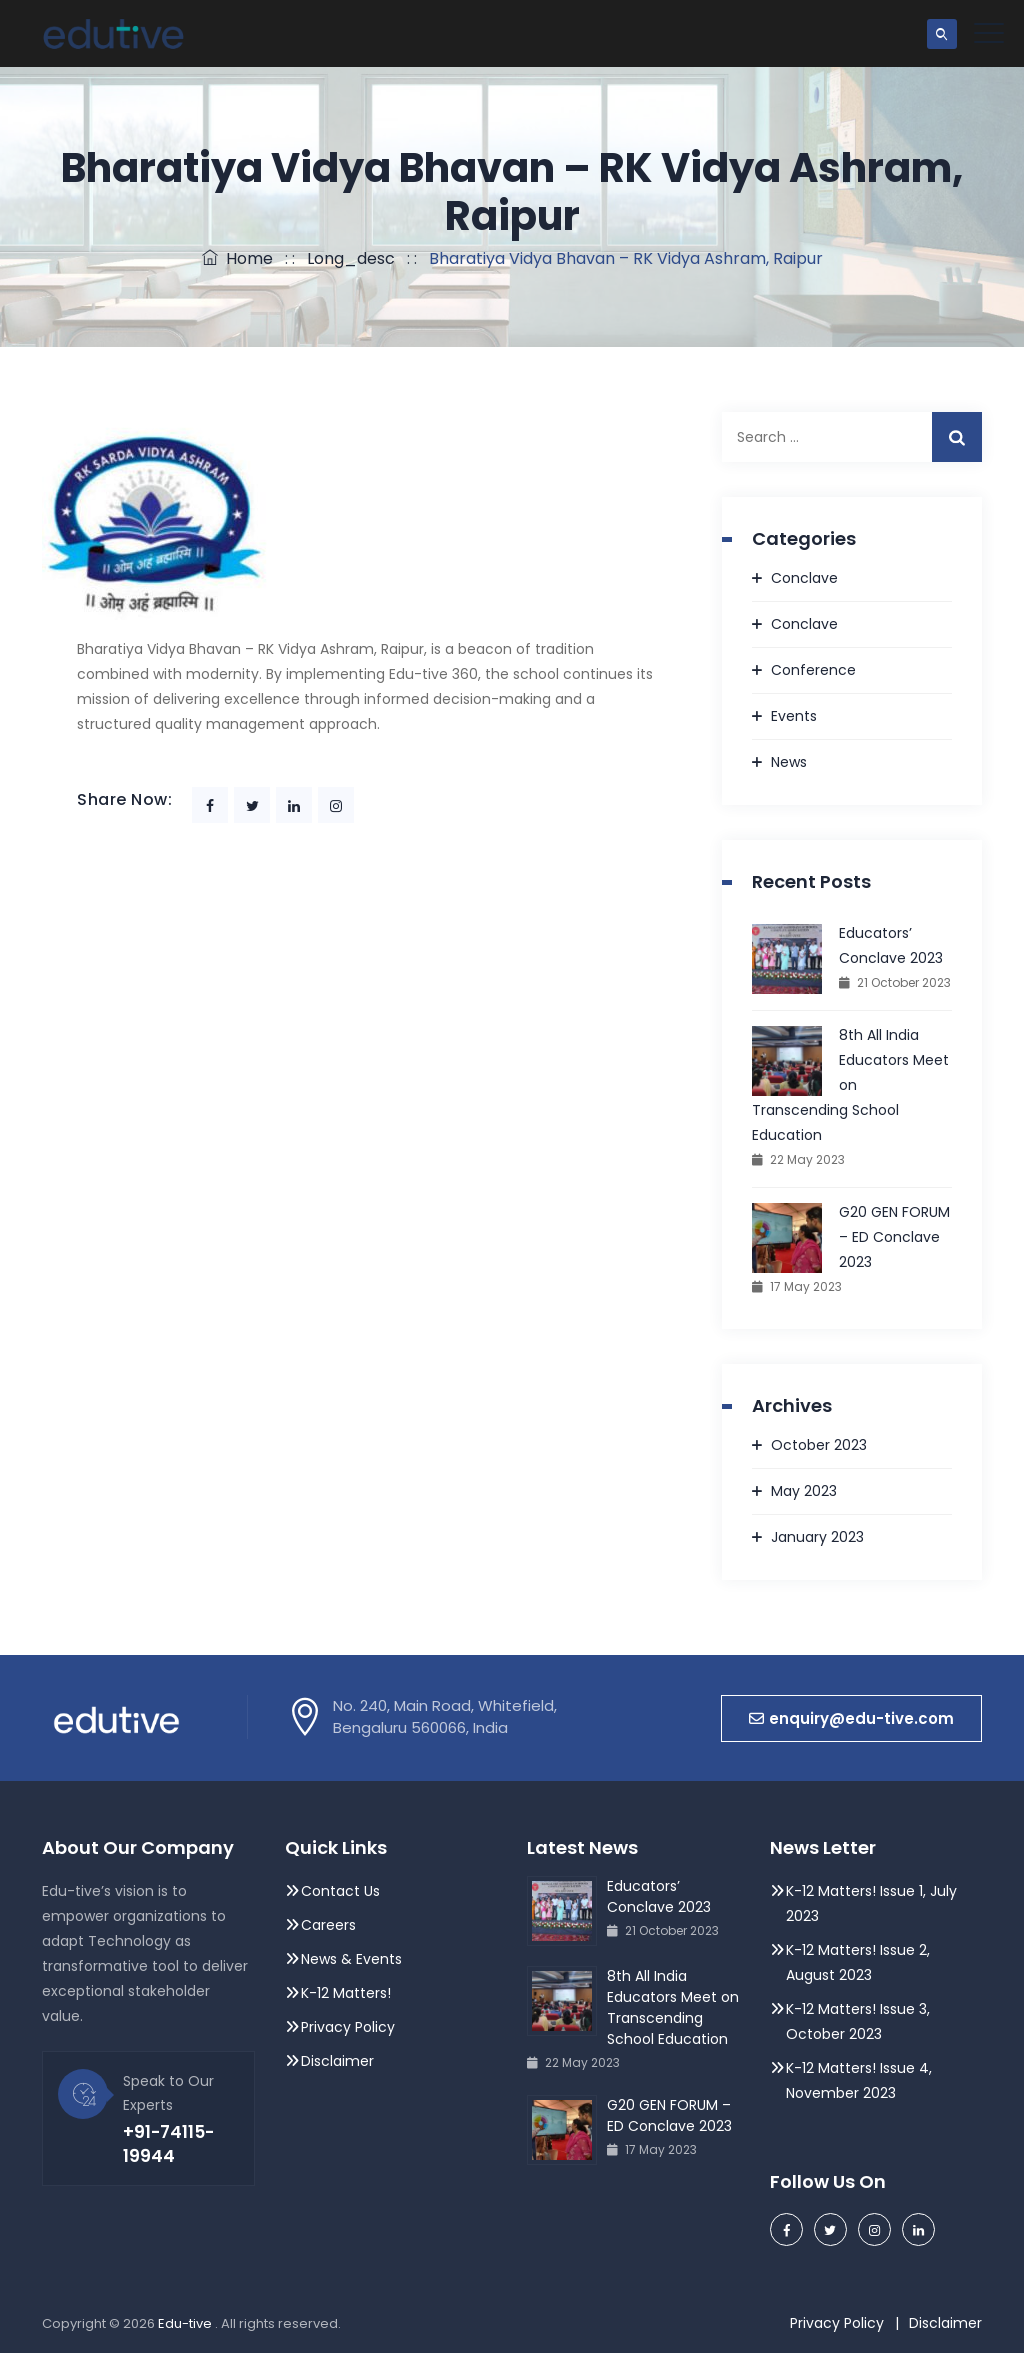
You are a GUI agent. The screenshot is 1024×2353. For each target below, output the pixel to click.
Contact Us (340, 1891)
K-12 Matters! (346, 1993)
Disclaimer (337, 2061)
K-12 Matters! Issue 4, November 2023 (859, 2080)
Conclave (804, 578)
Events (794, 716)
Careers (328, 1925)
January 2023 (817, 1537)
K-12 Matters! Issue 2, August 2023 (858, 1962)
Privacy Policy (350, 2027)
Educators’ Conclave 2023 (891, 945)
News (789, 762)
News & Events (351, 1959)
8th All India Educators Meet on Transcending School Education (850, 1085)
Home (237, 258)
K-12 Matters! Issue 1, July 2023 (871, 1903)
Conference (813, 670)
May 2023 (804, 1491)
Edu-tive (186, 2323)
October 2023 (819, 1445)
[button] (851, 1718)
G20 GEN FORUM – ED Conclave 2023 (894, 1237)
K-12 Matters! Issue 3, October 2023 (858, 2021)
